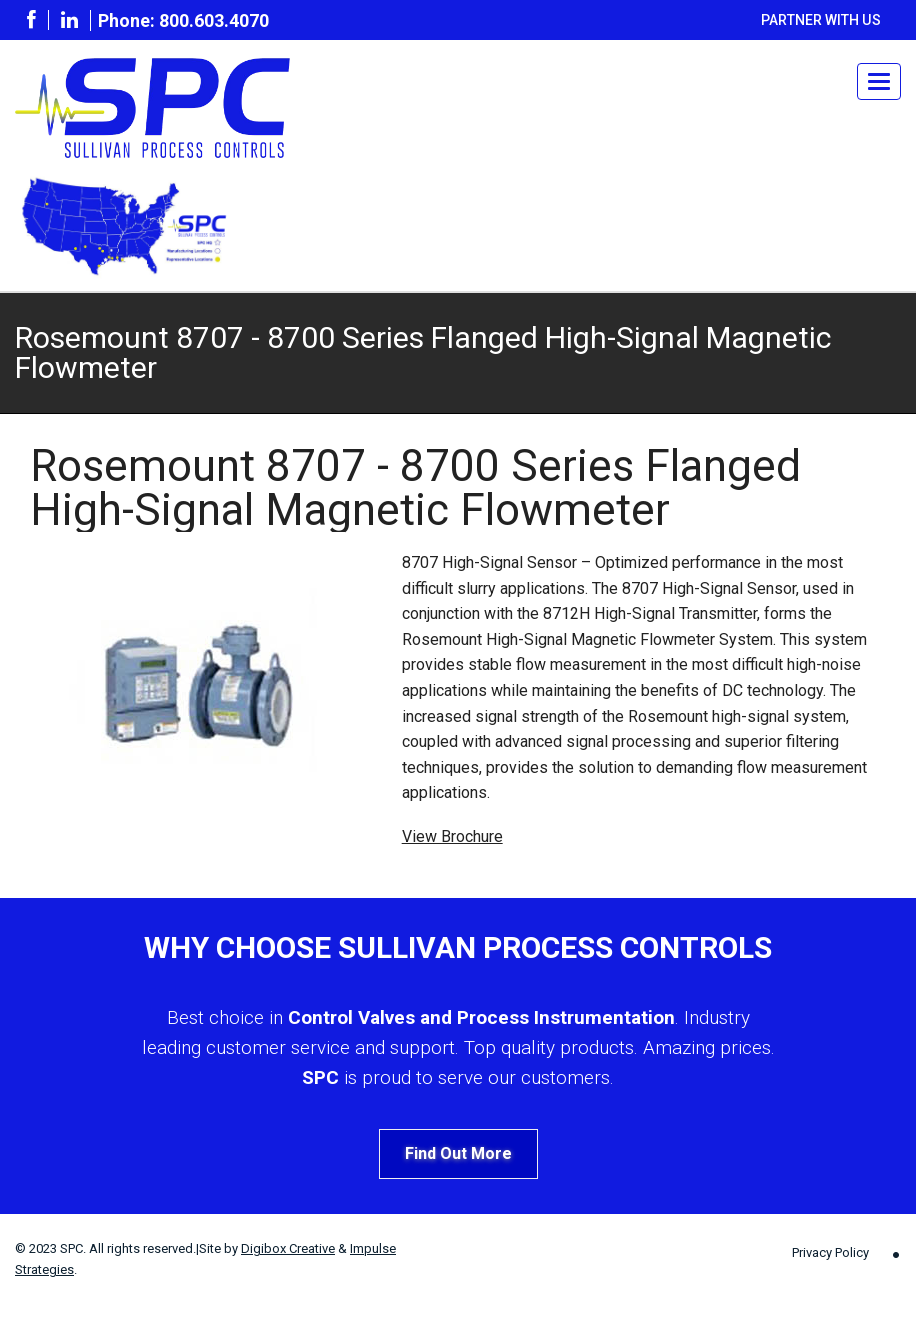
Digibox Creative (288, 1248)
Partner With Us (821, 20)
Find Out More (458, 1153)
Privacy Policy (830, 1252)
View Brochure (452, 836)
